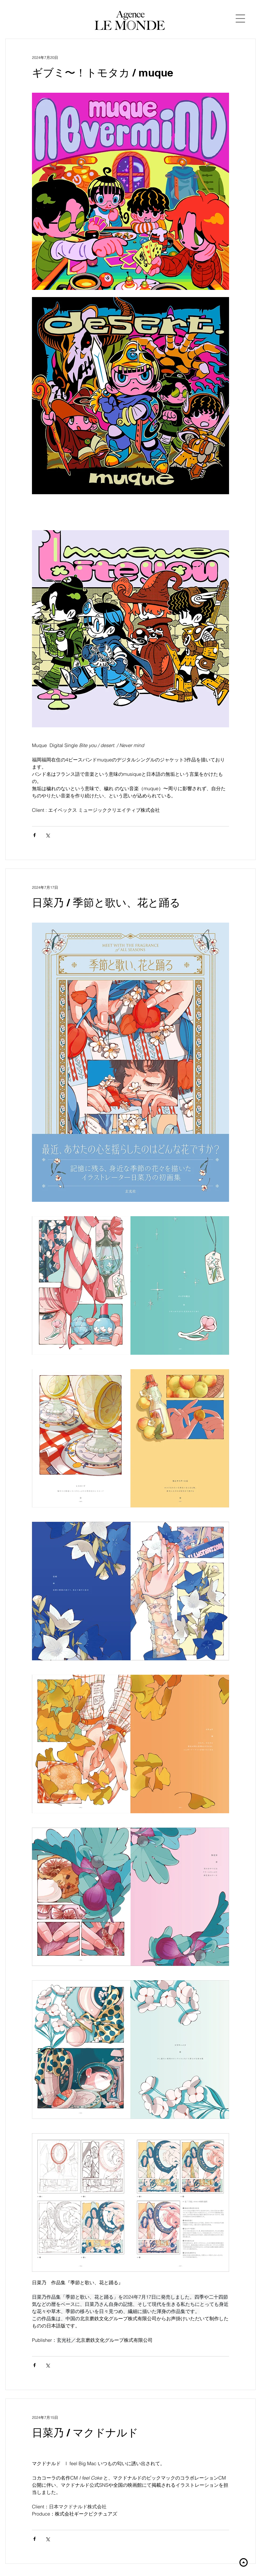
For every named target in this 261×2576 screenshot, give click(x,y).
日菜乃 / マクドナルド (85, 2432)
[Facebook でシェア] (34, 835)
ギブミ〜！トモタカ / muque (102, 72)
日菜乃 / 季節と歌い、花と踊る (106, 902)
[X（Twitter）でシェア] (47, 835)
